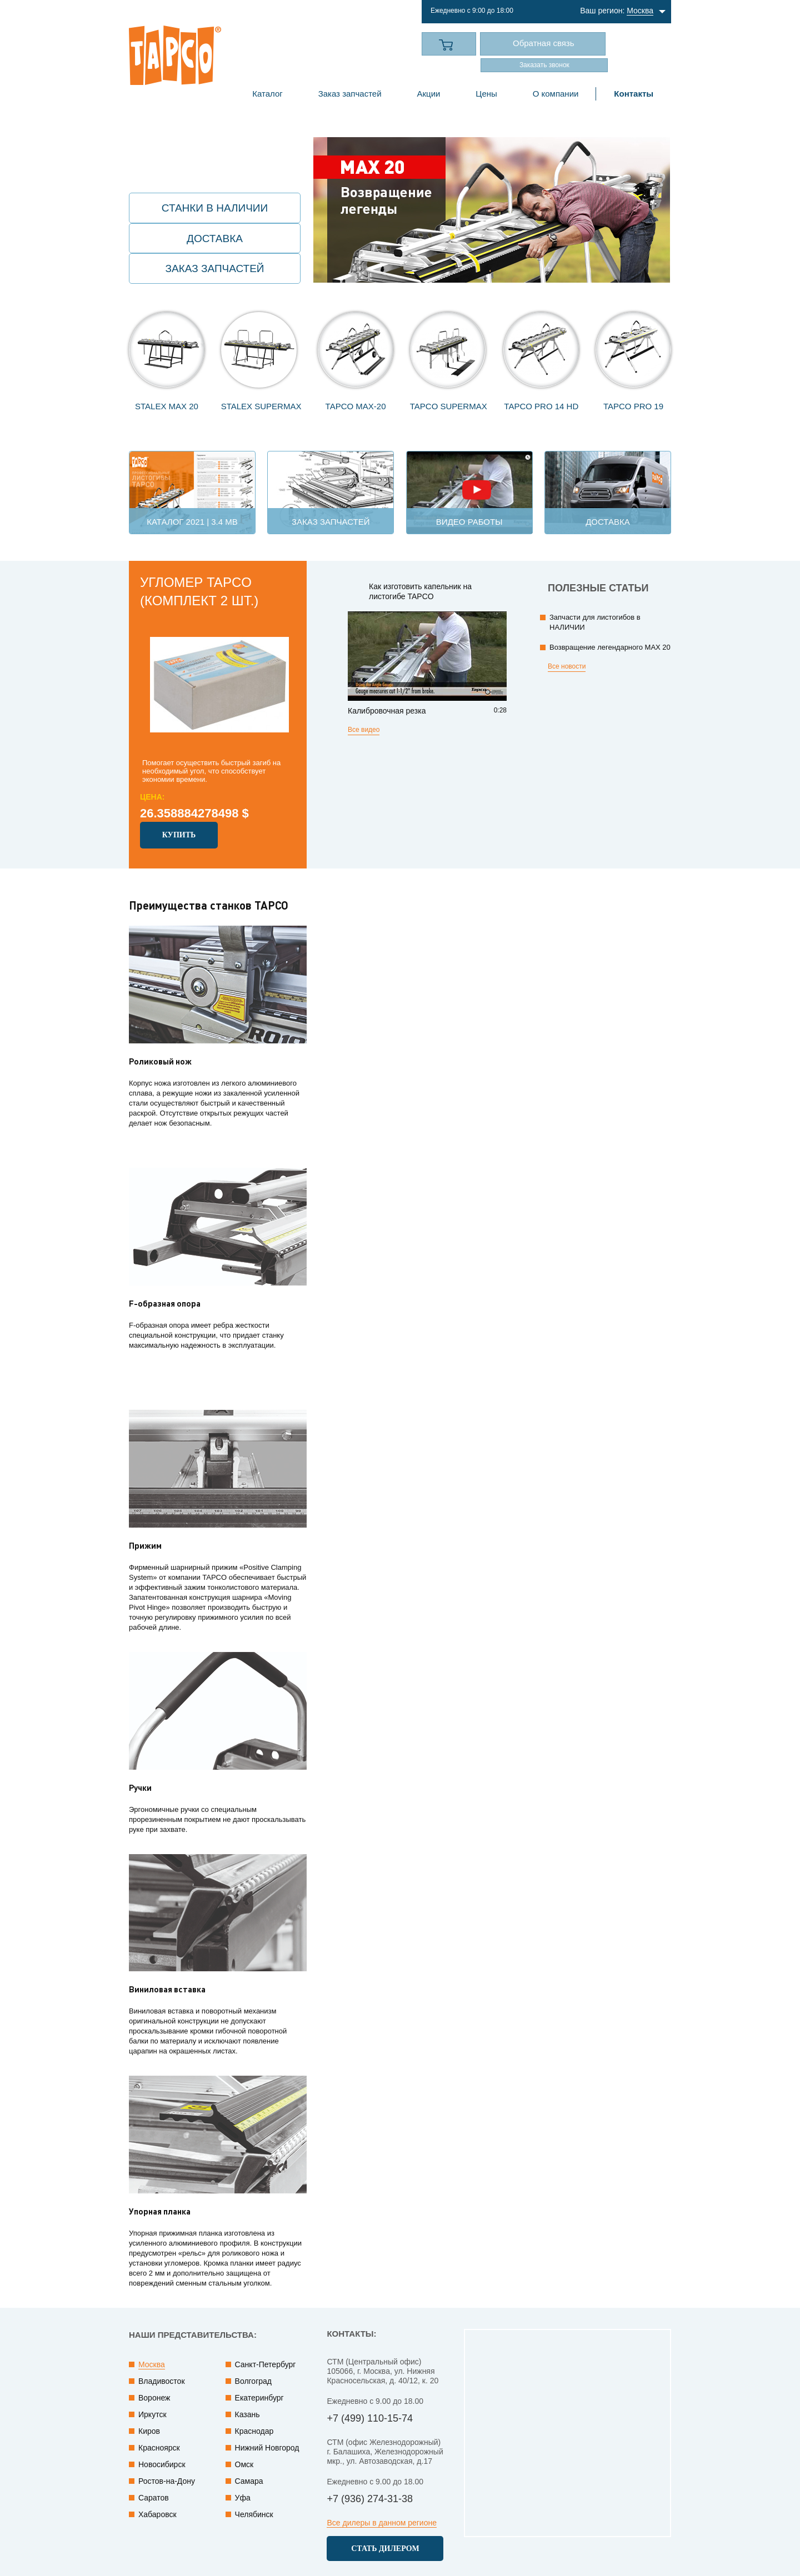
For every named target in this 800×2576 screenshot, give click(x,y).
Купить (179, 835)
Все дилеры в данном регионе (382, 2522)
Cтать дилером (385, 2548)
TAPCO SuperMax (448, 406)
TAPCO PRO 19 (633, 406)
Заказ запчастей (215, 268)
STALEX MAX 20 (166, 406)
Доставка (215, 238)
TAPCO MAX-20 (356, 406)
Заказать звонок (544, 65)
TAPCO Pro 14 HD (541, 406)
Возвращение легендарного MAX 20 (610, 647)
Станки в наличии (215, 208)
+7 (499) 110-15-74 (318, 45)
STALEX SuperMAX (261, 406)
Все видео (363, 730)
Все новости (567, 666)
